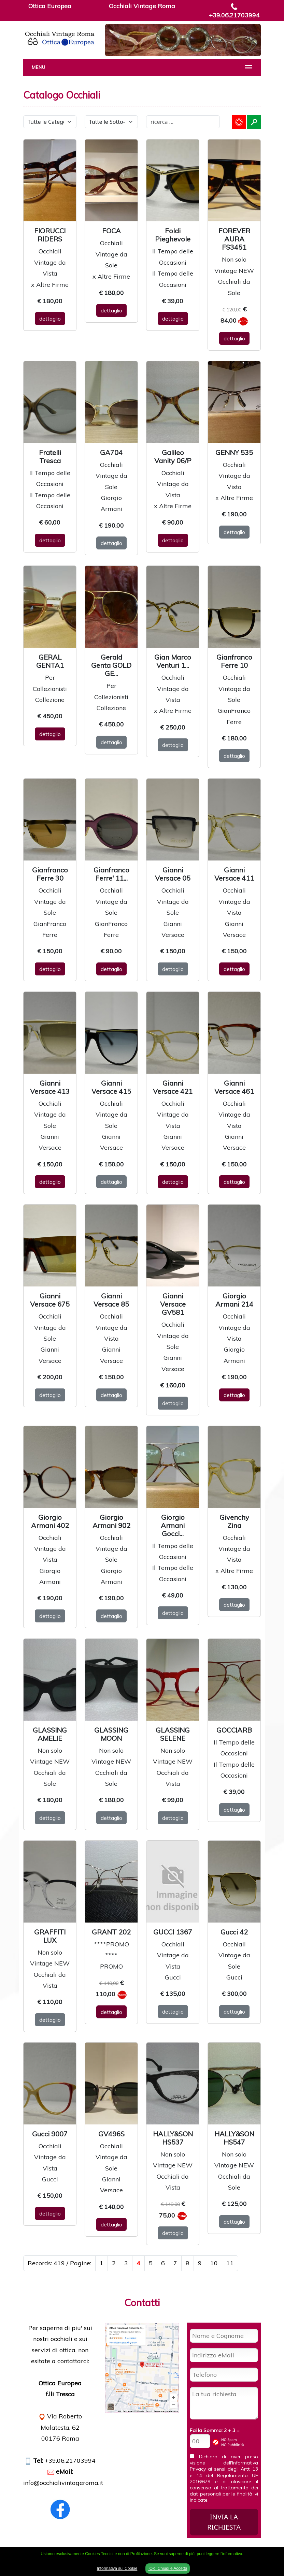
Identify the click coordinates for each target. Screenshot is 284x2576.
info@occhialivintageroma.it (63, 2483)
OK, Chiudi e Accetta (167, 2568)
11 (230, 2263)
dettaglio (50, 318)
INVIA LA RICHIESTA (224, 2522)
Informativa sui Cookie (117, 2568)
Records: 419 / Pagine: (59, 2263)
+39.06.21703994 (234, 15)
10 (214, 2263)
